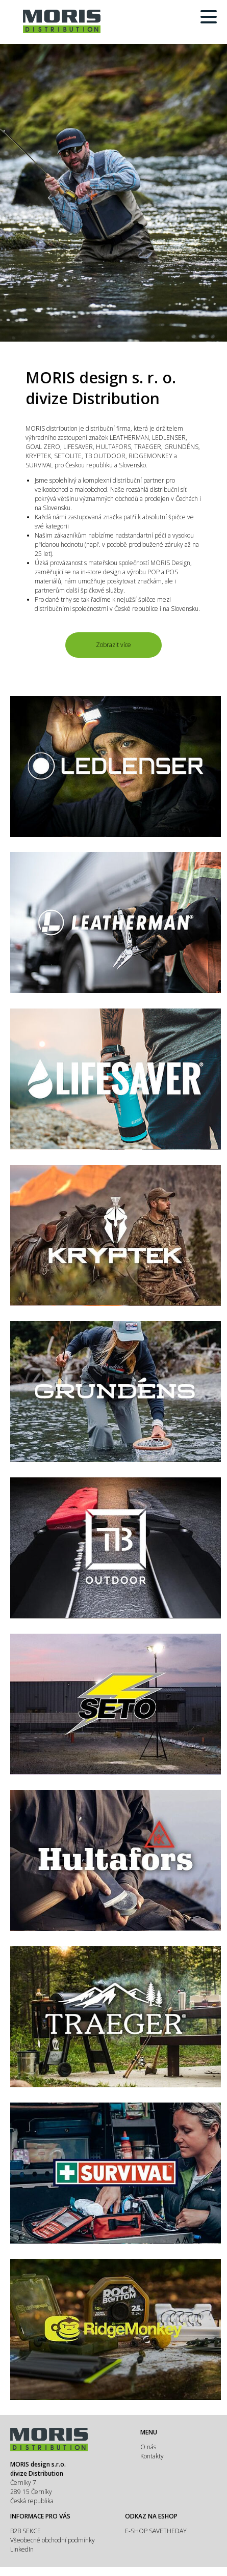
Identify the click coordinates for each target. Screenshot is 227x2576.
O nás (148, 2447)
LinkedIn (22, 2549)
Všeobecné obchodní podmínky (52, 2540)
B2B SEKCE (25, 2531)
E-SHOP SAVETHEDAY (156, 2531)
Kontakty (152, 2456)
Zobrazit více (113, 644)
